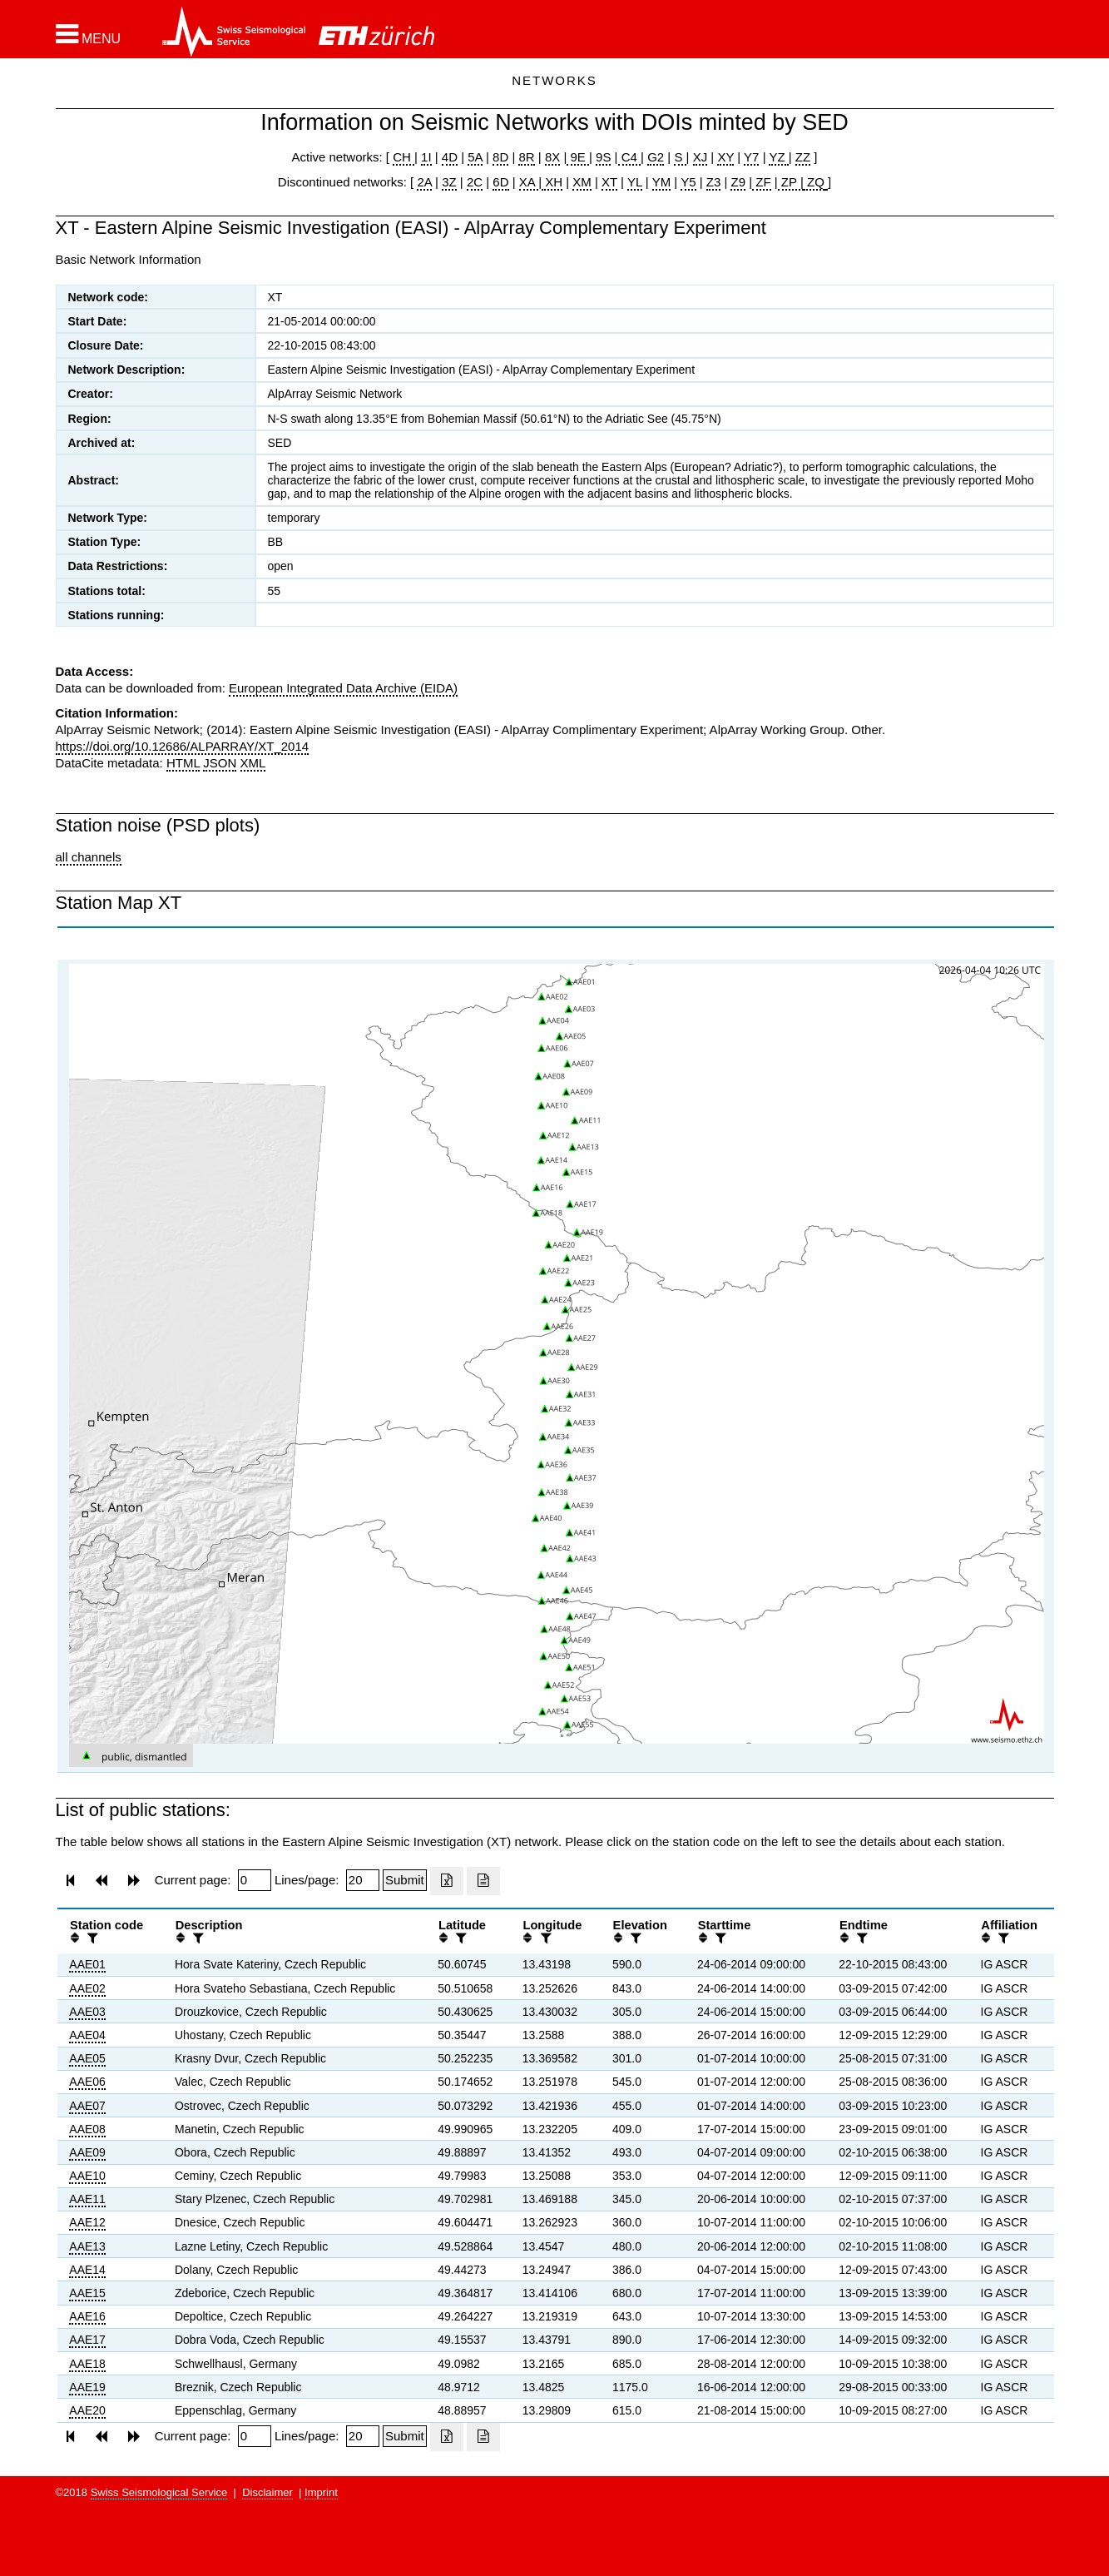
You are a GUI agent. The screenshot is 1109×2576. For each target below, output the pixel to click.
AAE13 (87, 2246)
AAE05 (87, 2058)
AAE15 (87, 2293)
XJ (700, 157)
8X (552, 157)
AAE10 (87, 2175)
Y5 (688, 182)
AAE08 (87, 2129)
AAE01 (87, 1964)
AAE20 (87, 2410)
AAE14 (87, 2269)
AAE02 (87, 1988)
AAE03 (87, 2011)
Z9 (737, 182)
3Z (449, 182)
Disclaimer (267, 2492)
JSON (219, 763)
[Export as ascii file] (483, 1881)
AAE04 (87, 2035)
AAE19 (87, 2387)
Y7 (751, 157)
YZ (778, 157)
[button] (88, 34)
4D (450, 157)
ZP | (791, 182)
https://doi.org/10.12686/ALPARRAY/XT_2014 (182, 746)
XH (552, 182)
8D (500, 157)
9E (578, 157)
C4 (629, 157)
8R (526, 157)
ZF (761, 182)
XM (582, 182)
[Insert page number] (254, 1880)
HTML (183, 763)
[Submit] (405, 1880)
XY (725, 157)
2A (424, 182)
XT (609, 182)
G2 (655, 157)
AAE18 (87, 2363)
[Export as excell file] (446, 1881)
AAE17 (87, 2339)
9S (603, 157)
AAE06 (87, 2081)
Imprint (321, 2492)
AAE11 (87, 2199)
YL (634, 182)
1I (426, 157)
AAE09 (87, 2152)
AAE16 (87, 2316)
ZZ (802, 157)
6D (500, 182)
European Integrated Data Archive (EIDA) (343, 688)
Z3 (713, 182)
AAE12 (87, 2222)
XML (253, 763)
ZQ (814, 182)
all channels (88, 857)
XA (528, 182)
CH (403, 157)
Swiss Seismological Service (159, 2492)
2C (475, 182)
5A (475, 157)
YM (661, 182)
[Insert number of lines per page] (362, 1880)
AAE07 (87, 2105)
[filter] (90, 1938)
